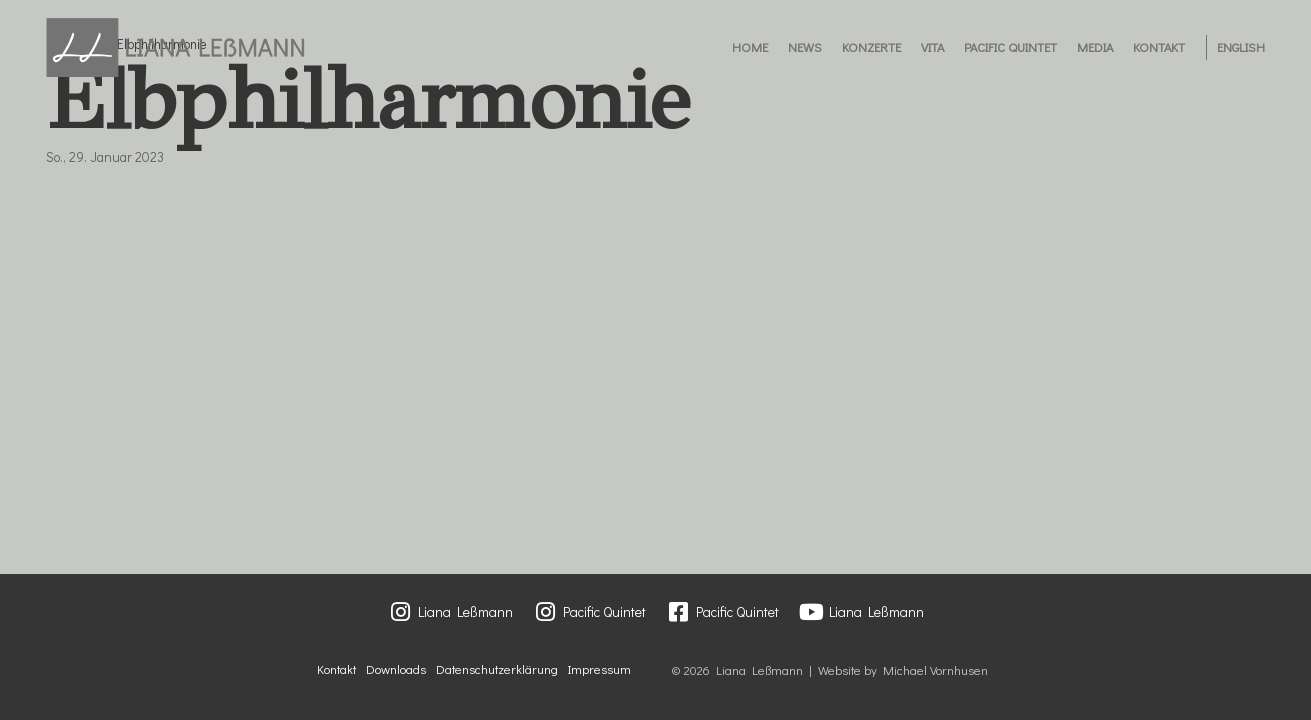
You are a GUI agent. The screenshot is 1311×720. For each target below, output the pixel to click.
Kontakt (1159, 47)
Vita (932, 47)
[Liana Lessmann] (175, 47)
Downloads (396, 669)
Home (750, 47)
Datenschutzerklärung (497, 669)
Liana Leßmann (465, 611)
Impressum (599, 669)
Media (1095, 47)
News (805, 47)
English (1241, 47)
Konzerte (871, 47)
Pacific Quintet (1010, 47)
